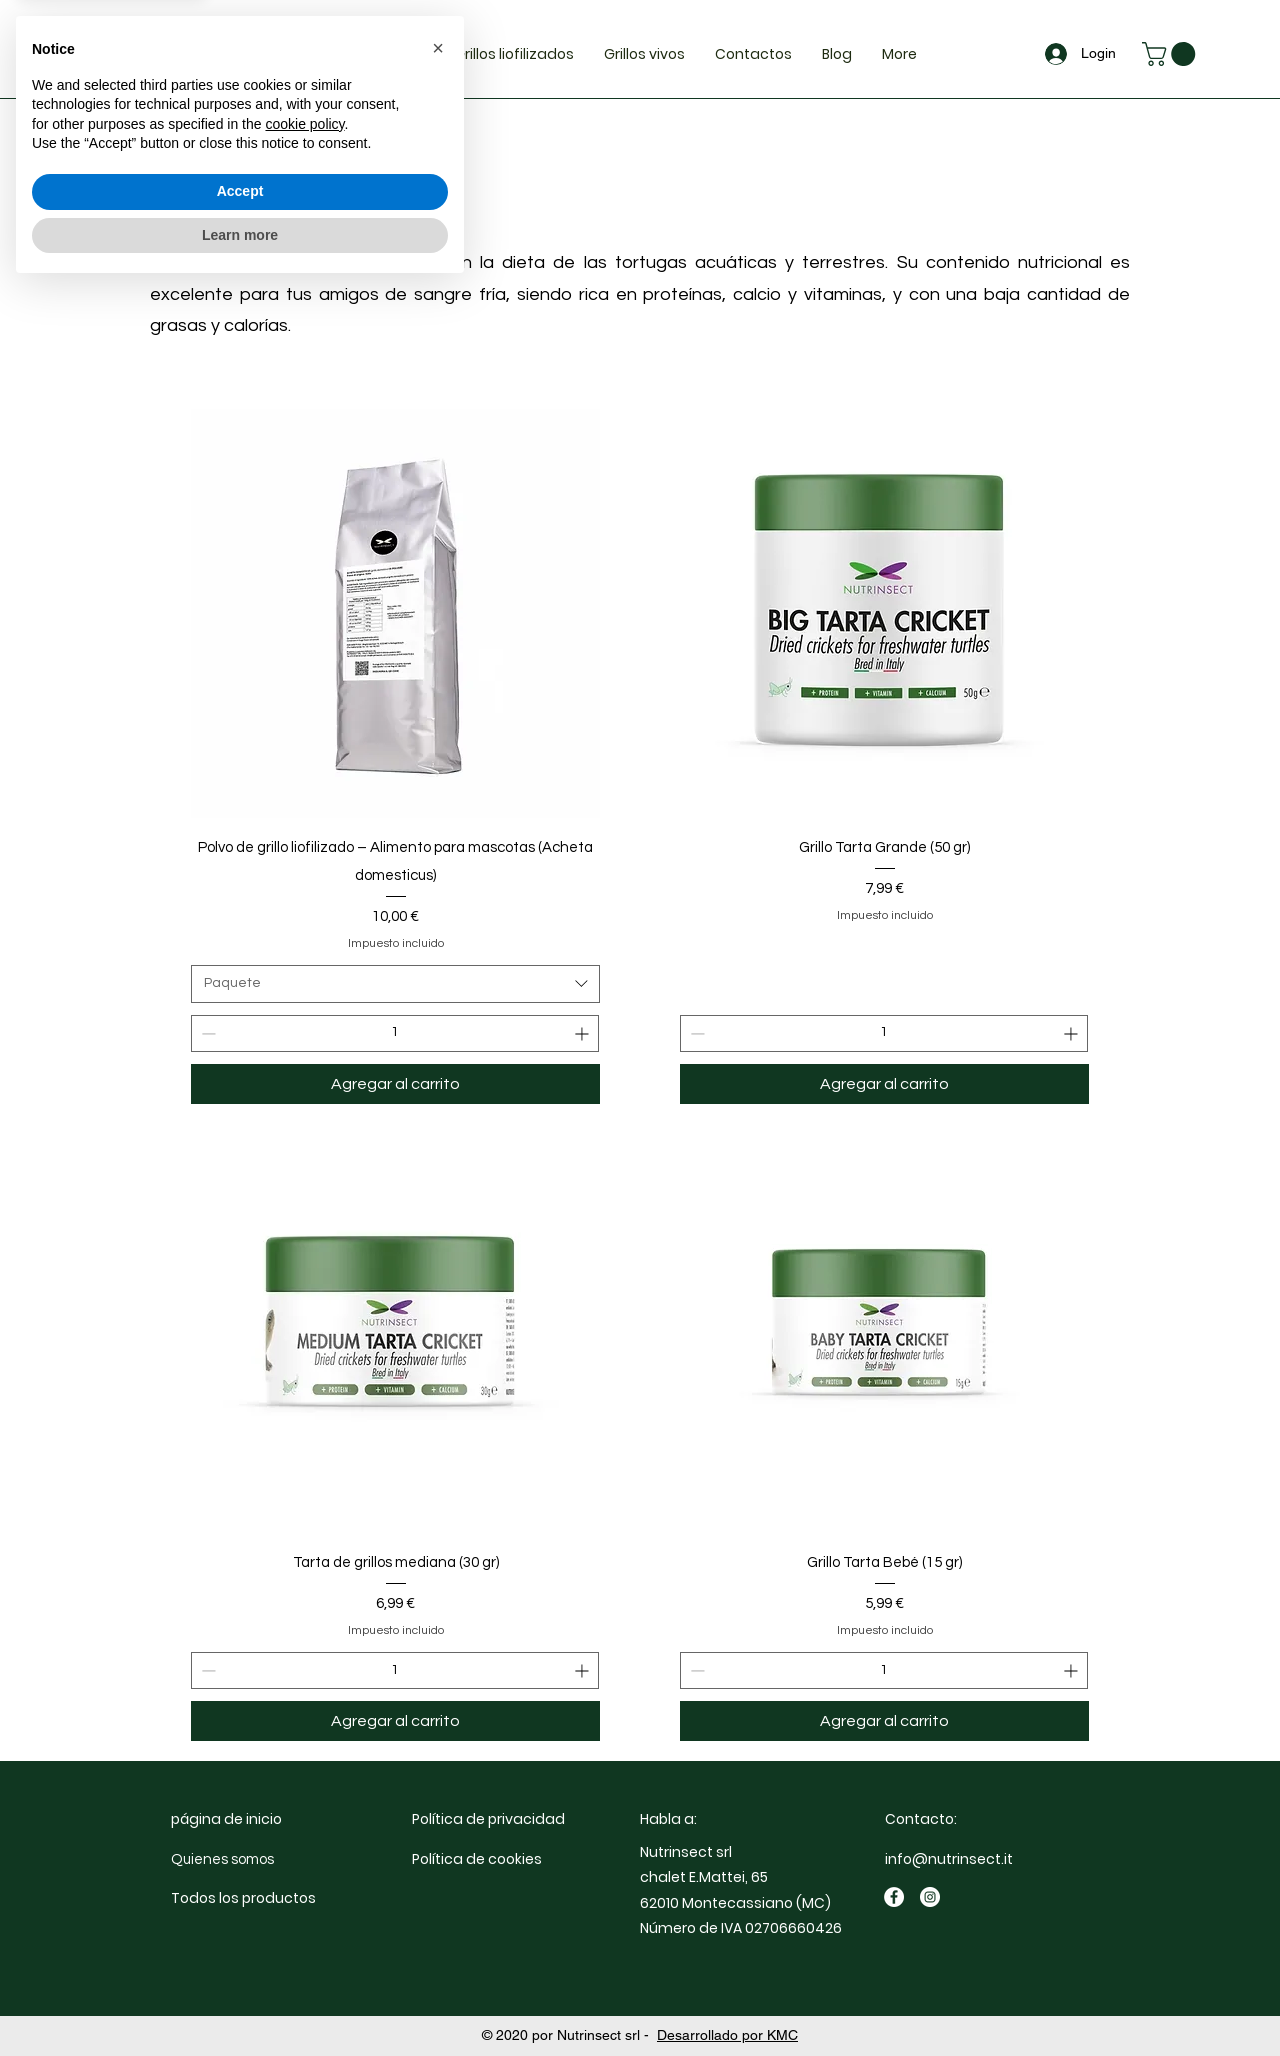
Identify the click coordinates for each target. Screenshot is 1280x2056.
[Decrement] (206, 1033)
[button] (1171, 54)
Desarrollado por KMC (727, 2035)
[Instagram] (930, 1897)
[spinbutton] (395, 1033)
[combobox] (395, 984)
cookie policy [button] (304, 1891)
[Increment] (583, 1033)
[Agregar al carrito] (395, 1084)
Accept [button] (240, 1958)
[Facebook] (894, 1897)
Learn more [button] (240, 2001)
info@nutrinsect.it (949, 1859)
